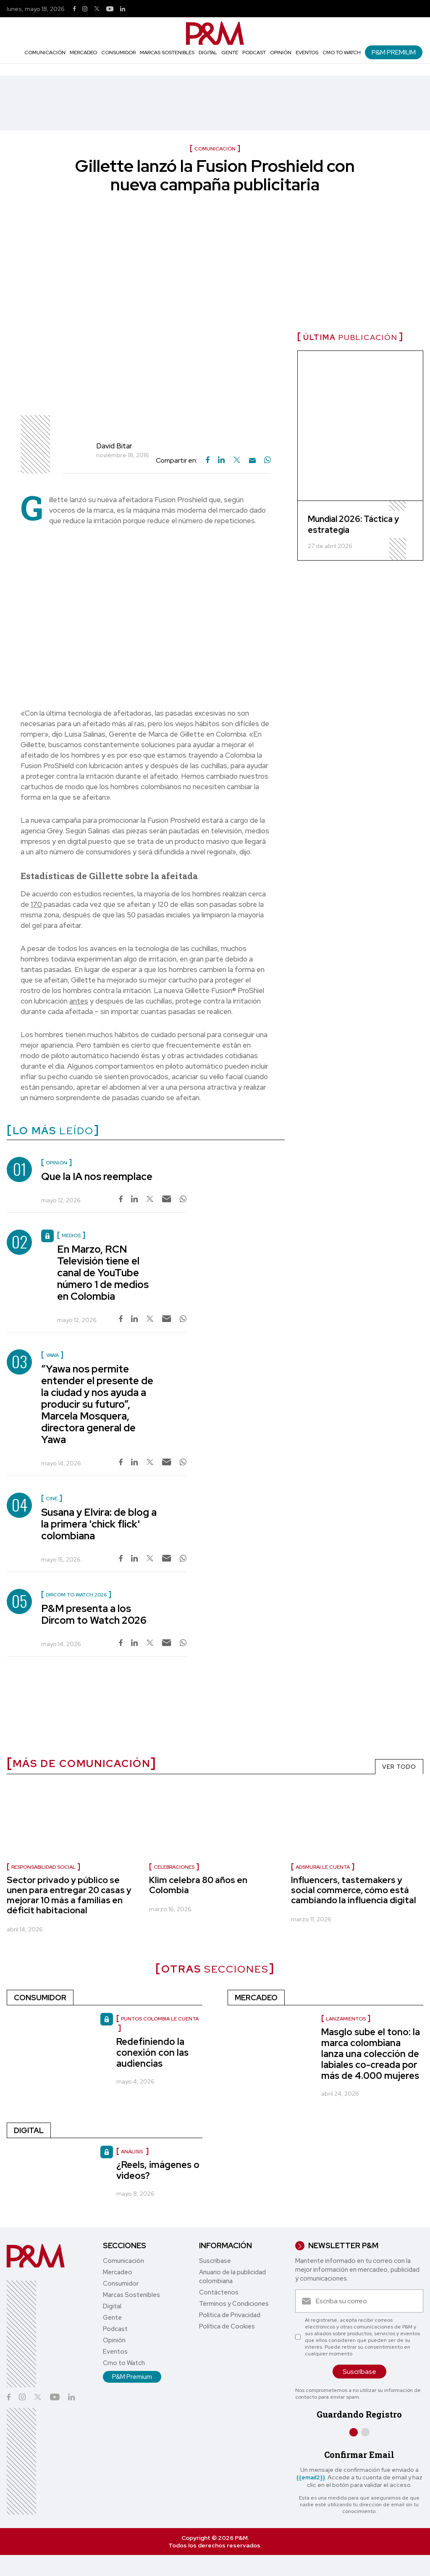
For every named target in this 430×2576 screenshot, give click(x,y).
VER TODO (399, 1766)
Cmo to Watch (341, 52)
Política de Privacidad (229, 2315)
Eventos (307, 52)
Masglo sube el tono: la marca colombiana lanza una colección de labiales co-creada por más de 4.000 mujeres (370, 2054)
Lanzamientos (346, 2018)
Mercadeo (83, 52)
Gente (229, 52)
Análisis (132, 2151)
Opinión (280, 52)
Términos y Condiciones (234, 2303)
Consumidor (118, 52)
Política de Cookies (227, 2326)
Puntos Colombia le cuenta (160, 2018)
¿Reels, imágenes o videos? (157, 2170)
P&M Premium (394, 52)
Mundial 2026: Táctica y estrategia (353, 524)
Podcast (254, 52)
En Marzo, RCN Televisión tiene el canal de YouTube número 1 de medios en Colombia (103, 1273)
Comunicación (45, 52)
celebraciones (174, 1867)
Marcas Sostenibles (167, 52)
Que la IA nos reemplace (96, 1176)
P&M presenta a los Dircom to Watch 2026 (94, 1614)
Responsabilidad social (43, 1867)
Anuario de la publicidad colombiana (232, 2276)
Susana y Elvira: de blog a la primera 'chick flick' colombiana (99, 1524)
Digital (208, 52)
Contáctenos (219, 2292)
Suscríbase (215, 2261)
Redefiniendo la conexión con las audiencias (152, 2053)
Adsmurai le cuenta (323, 1867)
